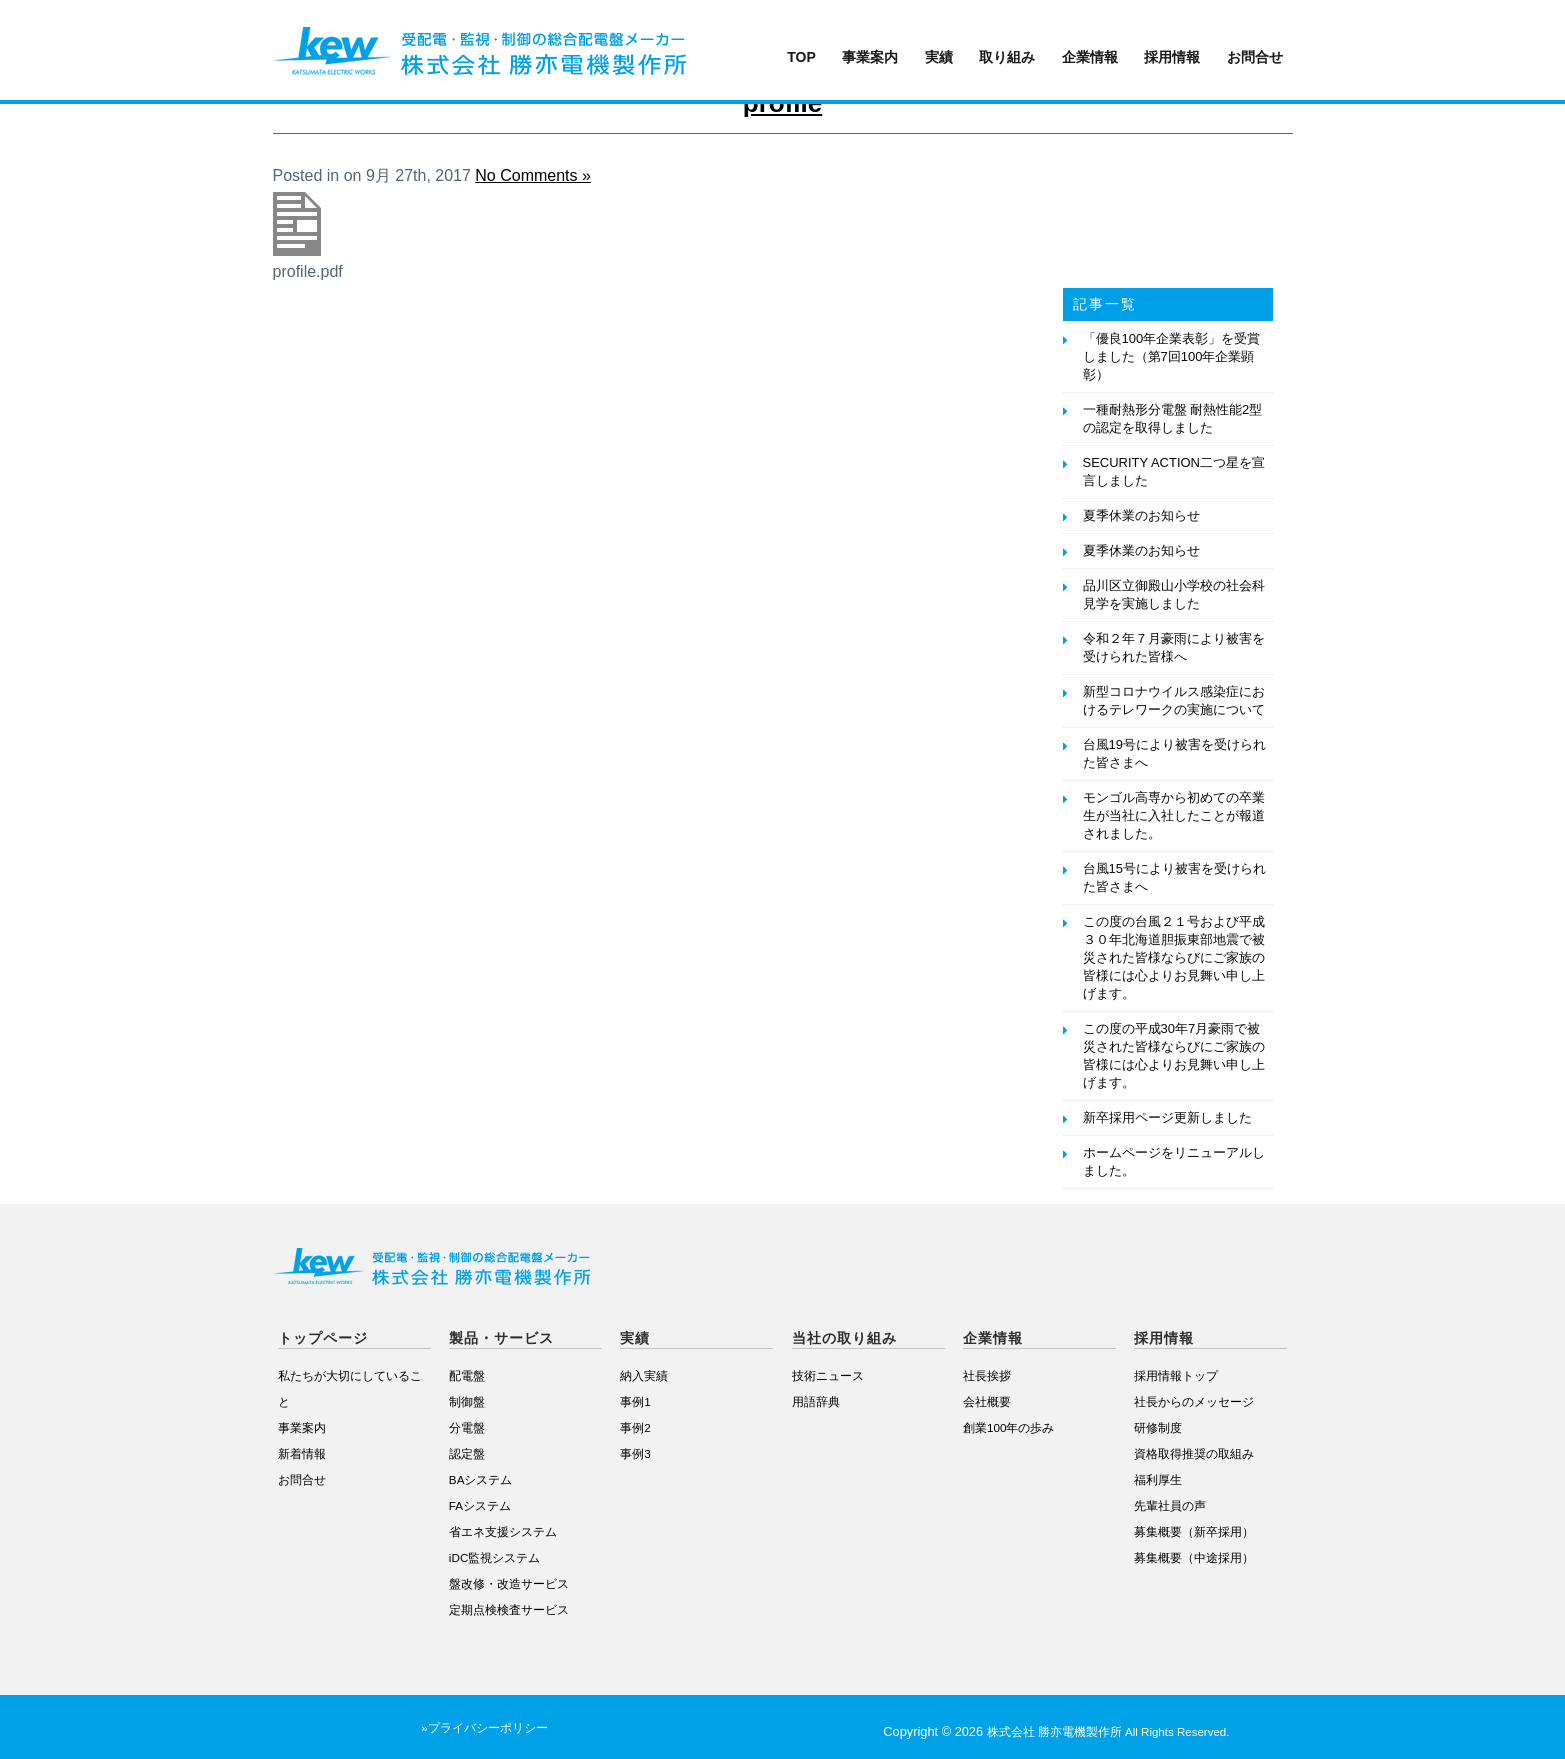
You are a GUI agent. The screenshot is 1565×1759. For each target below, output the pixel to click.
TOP (801, 57)
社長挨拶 (987, 1375)
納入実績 (644, 1375)
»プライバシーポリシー (484, 1728)
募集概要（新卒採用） (1194, 1531)
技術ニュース (828, 1375)
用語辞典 (816, 1401)
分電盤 (467, 1427)
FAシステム (480, 1505)
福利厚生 (1158, 1479)
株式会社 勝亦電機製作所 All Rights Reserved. (1108, 1732)
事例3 (635, 1453)
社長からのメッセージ (1194, 1401)
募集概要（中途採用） (1194, 1557)
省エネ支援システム (503, 1531)
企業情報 (1090, 57)
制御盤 (467, 1401)
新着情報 (302, 1453)
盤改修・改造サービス (509, 1583)
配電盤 (467, 1375)
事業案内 (870, 57)
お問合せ (1255, 57)
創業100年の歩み (1009, 1427)
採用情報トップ (1176, 1375)
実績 (939, 57)
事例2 (635, 1427)
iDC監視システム (494, 1557)
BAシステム (481, 1479)
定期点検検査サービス (509, 1609)
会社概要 (987, 1401)
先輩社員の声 (1170, 1505)
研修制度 (1158, 1427)
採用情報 (1172, 57)
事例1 (635, 1401)
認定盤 (467, 1453)
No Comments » (533, 175)
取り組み (1007, 57)
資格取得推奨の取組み (1194, 1453)
